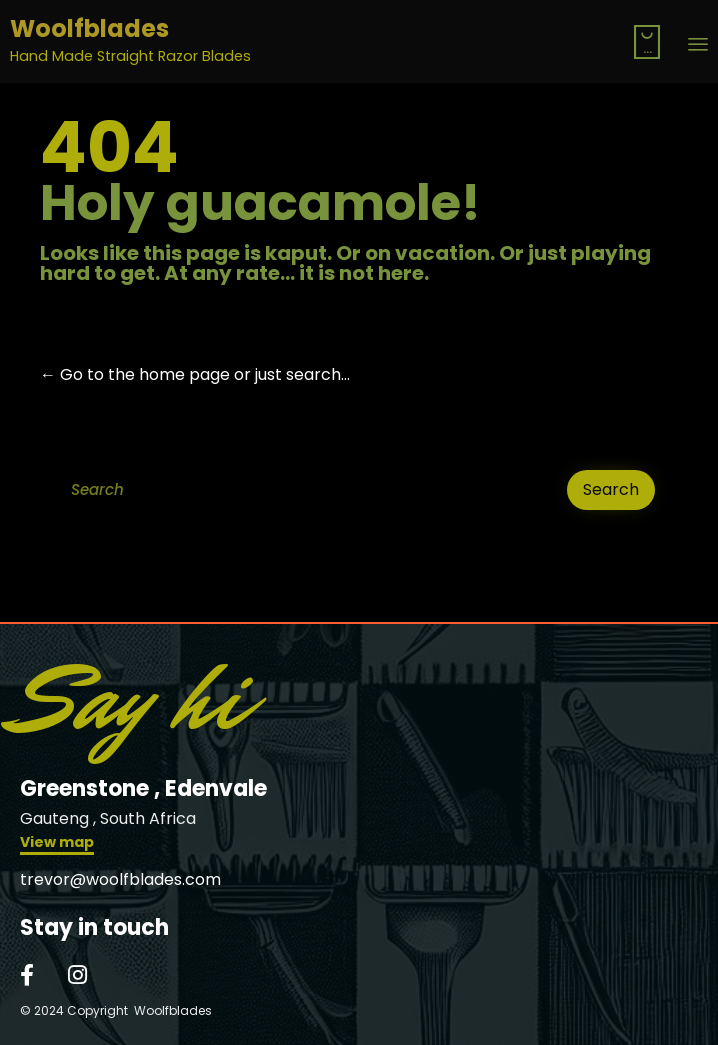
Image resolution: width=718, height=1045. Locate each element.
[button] (57, 844)
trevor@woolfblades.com (120, 879)
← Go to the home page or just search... (195, 374)
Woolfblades (89, 29)
